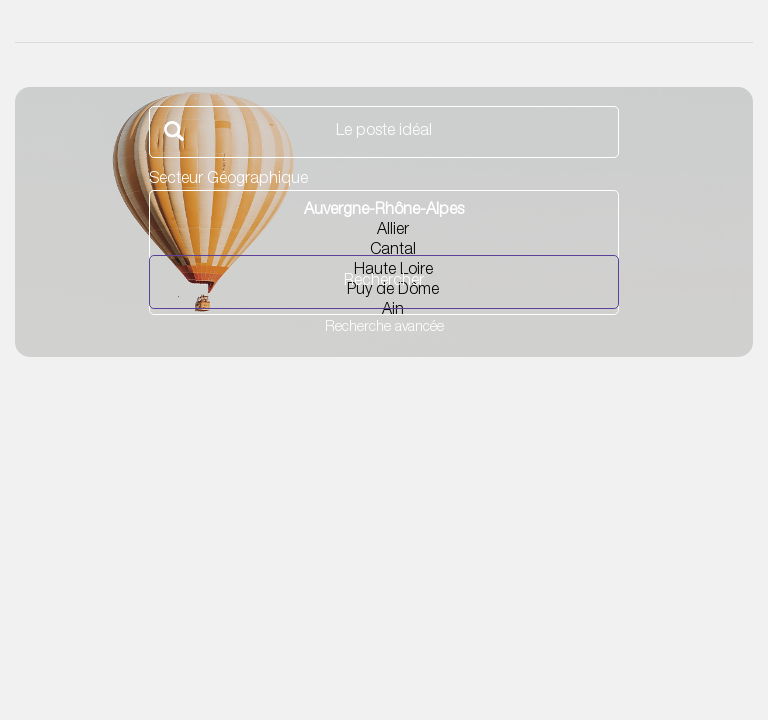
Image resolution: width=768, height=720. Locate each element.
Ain (384, 312)
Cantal (384, 252)
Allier (384, 232)
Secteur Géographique (228, 180)
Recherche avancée (384, 328)
